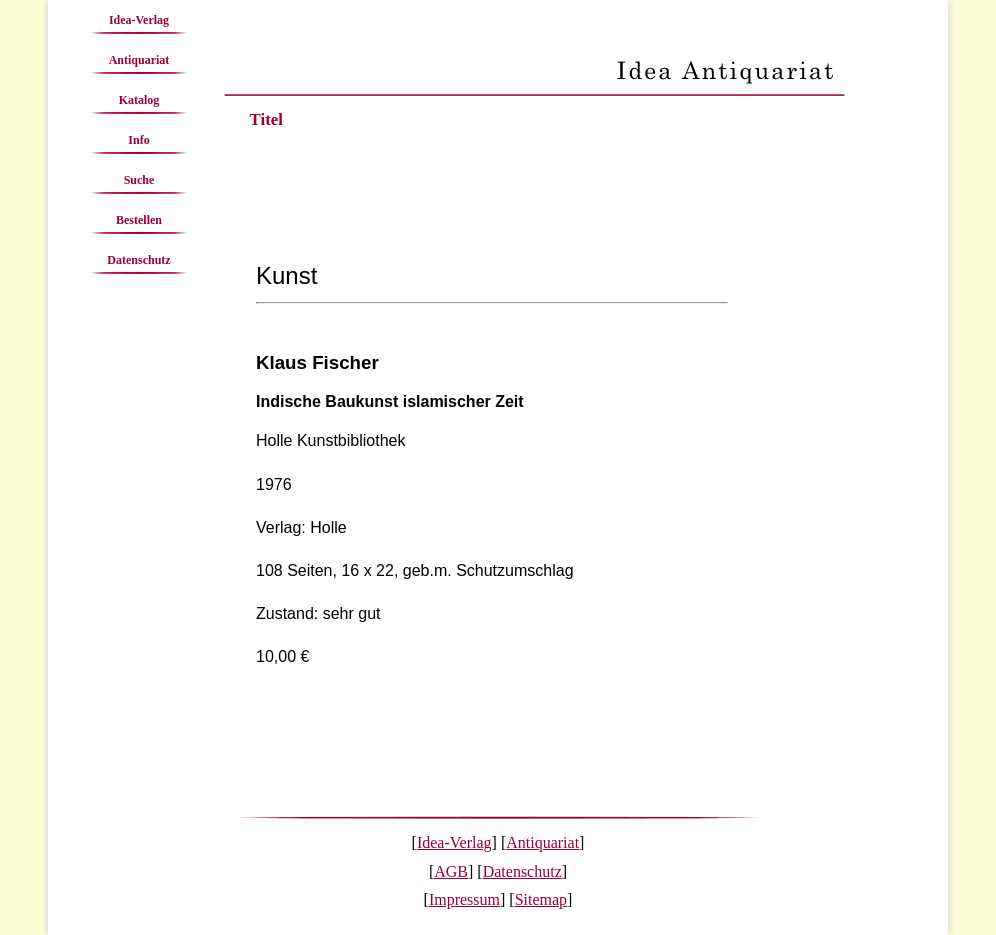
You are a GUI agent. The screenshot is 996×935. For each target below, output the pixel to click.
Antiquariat (139, 60)
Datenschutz (138, 260)
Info (138, 140)
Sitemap (541, 899)
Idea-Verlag (139, 20)
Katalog (139, 100)
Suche (139, 180)
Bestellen (139, 220)
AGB (451, 871)
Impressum (464, 899)
